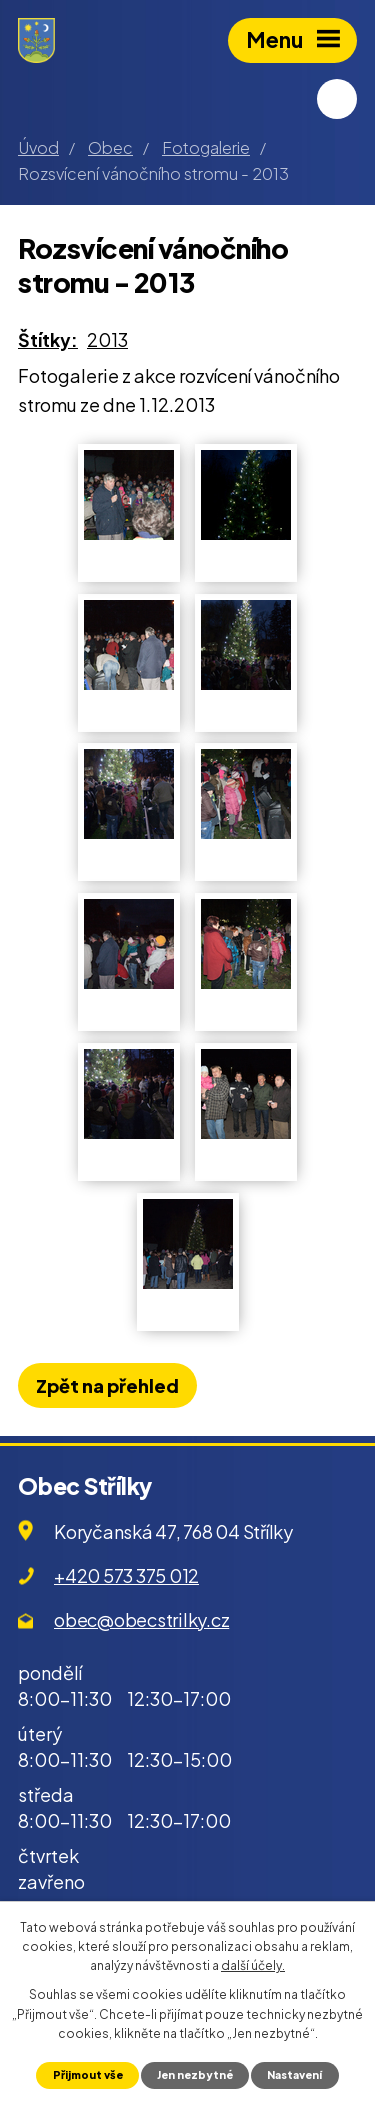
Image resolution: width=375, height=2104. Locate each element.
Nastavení (294, 2074)
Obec (110, 147)
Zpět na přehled (107, 1385)
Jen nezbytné (195, 2074)
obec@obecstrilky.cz (141, 1619)
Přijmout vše (88, 2074)
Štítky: (48, 339)
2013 (107, 339)
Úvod (38, 147)
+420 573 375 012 (126, 1575)
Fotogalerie (206, 147)
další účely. (253, 1965)
